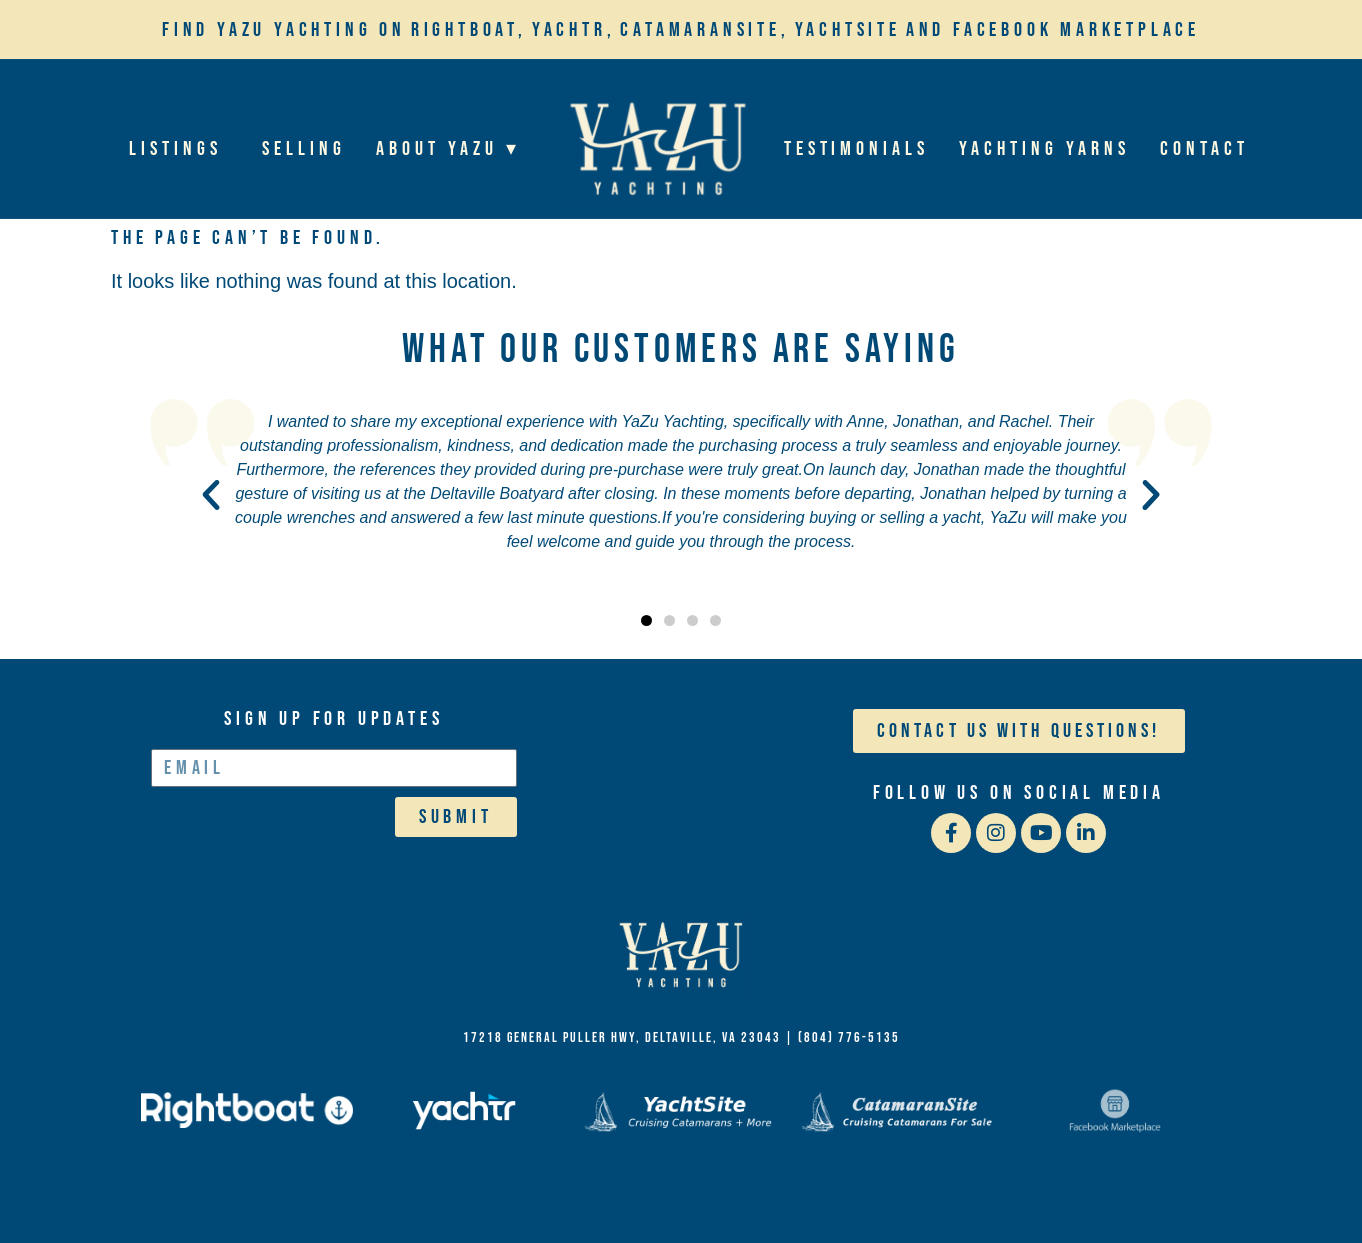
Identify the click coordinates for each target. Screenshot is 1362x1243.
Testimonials (856, 149)
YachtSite (848, 30)
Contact (1204, 149)
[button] (211, 495)
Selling (304, 149)
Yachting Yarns (1045, 149)
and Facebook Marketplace (1053, 30)
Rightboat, (469, 30)
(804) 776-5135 (849, 1037)
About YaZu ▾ (453, 149)
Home (657, 148)
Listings (181, 149)
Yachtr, (574, 30)
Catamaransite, (704, 30)
